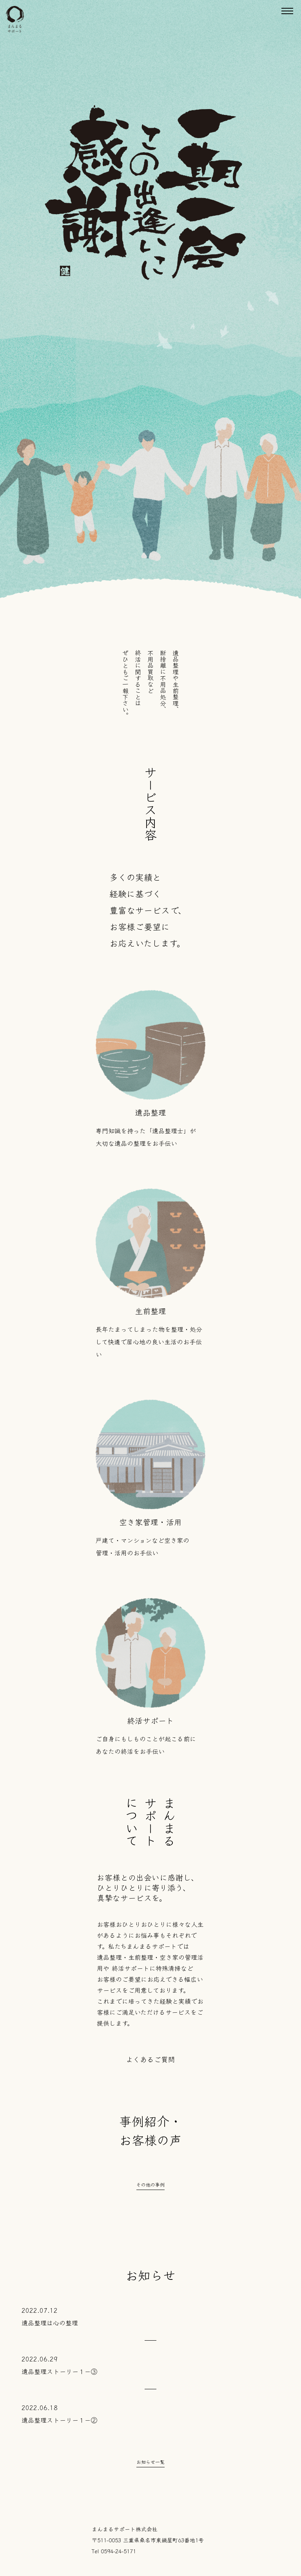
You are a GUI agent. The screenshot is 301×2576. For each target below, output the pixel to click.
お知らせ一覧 (150, 2461)
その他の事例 (150, 2184)
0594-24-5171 (118, 2551)
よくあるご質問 (150, 2059)
